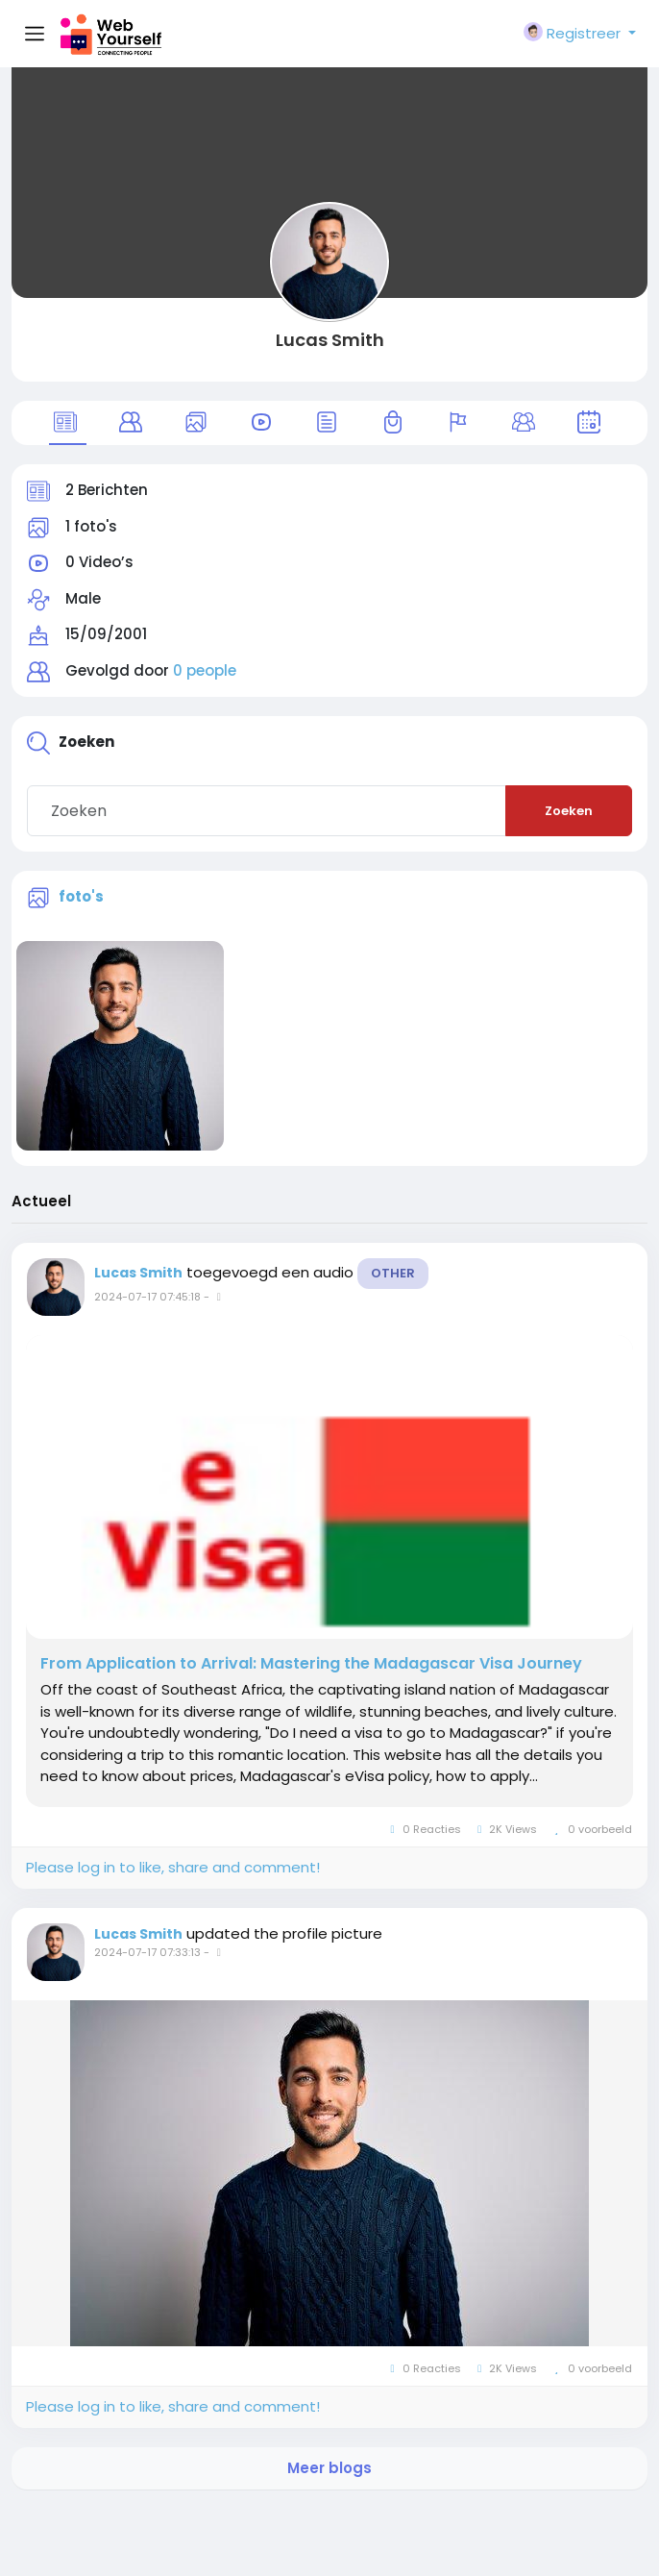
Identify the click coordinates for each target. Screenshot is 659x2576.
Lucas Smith (330, 340)
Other (393, 1273)
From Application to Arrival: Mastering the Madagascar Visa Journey (311, 1663)
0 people (204, 670)
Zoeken (569, 811)
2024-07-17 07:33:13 (147, 1952)
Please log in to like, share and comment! (173, 1867)
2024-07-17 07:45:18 (147, 1296)
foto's (81, 896)
